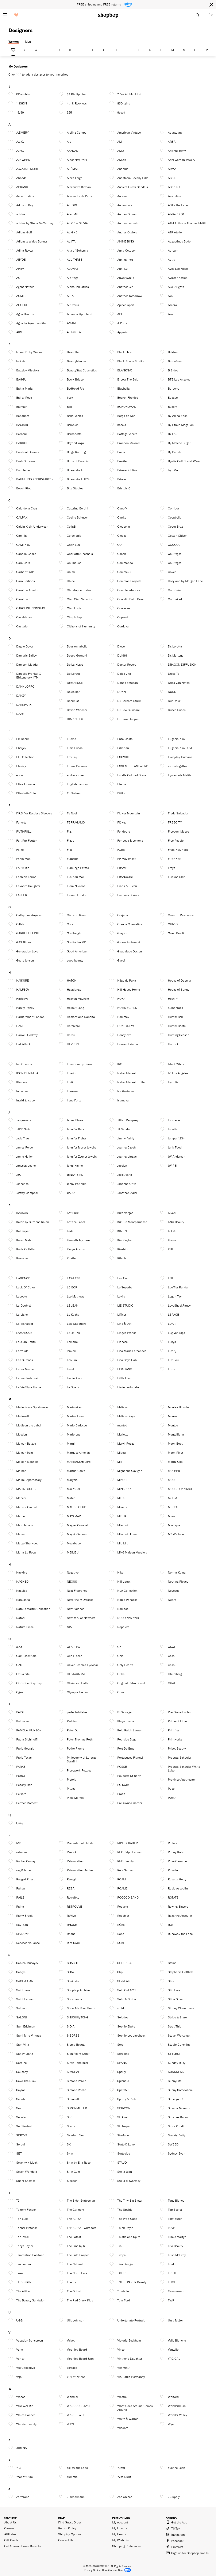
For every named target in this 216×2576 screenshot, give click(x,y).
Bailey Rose (24, 397)
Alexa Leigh (74, 178)
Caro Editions (25, 581)
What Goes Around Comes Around (135, 2407)
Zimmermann (76, 2497)
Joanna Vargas (127, 1156)
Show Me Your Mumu (81, 2008)
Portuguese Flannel (130, 1757)
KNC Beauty (176, 1222)
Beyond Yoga (75, 443)
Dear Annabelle (77, 646)
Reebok (72, 1852)
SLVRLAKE (124, 1981)
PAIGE (20, 1712)
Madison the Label (28, 1425)
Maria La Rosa (26, 1552)
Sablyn (21, 1972)
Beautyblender (76, 361)
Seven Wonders (26, 2171)
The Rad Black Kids (80, 2300)
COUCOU (174, 544)
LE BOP (72, 1287)
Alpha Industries (78, 286)
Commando (125, 563)
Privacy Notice (92, 2569)
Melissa (122, 1407)
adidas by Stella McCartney (34, 223)
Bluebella (123, 388)
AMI (120, 141)
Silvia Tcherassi (77, 2062)
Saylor (20, 2090)
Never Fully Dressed (80, 1599)
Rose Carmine (177, 1861)
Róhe (120, 1933)
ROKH (121, 1943)
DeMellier (73, 691)
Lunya (172, 1342)
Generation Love (27, 951)
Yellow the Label (78, 2467)
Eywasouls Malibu (180, 775)
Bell (69, 406)
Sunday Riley (176, 2062)
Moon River (175, 1452)
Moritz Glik (175, 1461)
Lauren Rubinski (27, 1378)
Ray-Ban (22, 1924)
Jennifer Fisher (76, 1138)
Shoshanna (74, 1999)
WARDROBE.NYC (78, 2406)
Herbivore (73, 1026)
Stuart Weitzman (179, 2035)
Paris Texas (24, 1757)
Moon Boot (175, 1443)
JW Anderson (176, 1156)
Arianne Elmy (177, 150)
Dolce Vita (124, 673)
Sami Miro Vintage (28, 2035)
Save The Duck (26, 2081)
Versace (72, 2367)
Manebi (21, 1498)
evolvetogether (177, 766)
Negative (72, 1572)
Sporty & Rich (126, 2099)
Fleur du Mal (75, 877)
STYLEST (174, 2053)
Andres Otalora (127, 232)
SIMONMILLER (77, 2108)
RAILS (20, 1897)
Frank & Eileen (127, 886)
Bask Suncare (25, 461)
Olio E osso (74, 1656)
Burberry (173, 388)
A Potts (122, 323)
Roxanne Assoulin (180, 1915)
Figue (70, 840)
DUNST (173, 691)
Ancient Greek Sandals (132, 187)
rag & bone (23, 1870)
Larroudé (22, 1351)
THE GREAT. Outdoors (81, 2227)
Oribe (120, 1674)
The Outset (74, 2291)
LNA (171, 1278)
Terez (19, 2273)
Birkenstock (75, 470)
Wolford (173, 2397)
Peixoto (21, 1794)
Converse (123, 608)
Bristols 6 (123, 488)
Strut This (174, 2026)
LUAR (172, 1323)
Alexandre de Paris (79, 196)
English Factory (77, 784)
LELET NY (73, 1332)
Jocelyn (122, 1165)
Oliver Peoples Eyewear (82, 1665)
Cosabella (174, 517)
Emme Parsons (77, 766)
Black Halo (124, 352)
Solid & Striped (127, 1999)
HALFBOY (22, 989)
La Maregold (24, 1323)
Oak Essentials (26, 1656)
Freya (171, 868)
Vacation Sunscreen (29, 2340)
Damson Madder (27, 664)
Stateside (123, 2153)
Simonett (73, 2099)
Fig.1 (70, 831)
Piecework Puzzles (79, 1770)
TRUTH (172, 2273)
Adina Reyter (24, 250)
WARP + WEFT (77, 2415)
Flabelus (72, 858)
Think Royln (125, 2227)
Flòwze (121, 822)
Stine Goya (175, 1999)
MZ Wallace (176, 1534)
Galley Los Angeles (29, 915)
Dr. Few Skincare (128, 710)
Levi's (121, 1296)
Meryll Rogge (125, 1443)
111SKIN (21, 103)
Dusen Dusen (177, 710)
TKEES (122, 2273)
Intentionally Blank (79, 1064)
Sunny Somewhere (180, 2090)
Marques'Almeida (78, 1452)
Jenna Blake (75, 1120)
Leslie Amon (75, 1378)
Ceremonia (74, 535)
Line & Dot (124, 1323)
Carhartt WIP (25, 572)
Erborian (123, 748)
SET (19, 2153)
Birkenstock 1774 (78, 479)
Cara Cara (23, 563)
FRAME (122, 868)
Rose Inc (173, 1870)
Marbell (21, 1516)
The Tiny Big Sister (129, 2200)
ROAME (122, 1888)
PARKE (21, 1766)
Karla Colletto (25, 1249)
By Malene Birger (179, 443)
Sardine (21, 2062)
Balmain (21, 406)
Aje (69, 141)
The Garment (75, 2209)
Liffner (121, 1314)
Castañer (22, 626)
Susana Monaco (179, 2108)
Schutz (20, 2099)
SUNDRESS (176, 2072)
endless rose (75, 775)
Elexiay (21, 766)
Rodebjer (123, 1915)
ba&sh (20, 361)
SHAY (70, 1972)
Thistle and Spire (128, 2237)
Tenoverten (23, 2264)
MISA (120, 1498)
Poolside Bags (126, 1739)
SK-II (70, 2144)
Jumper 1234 (176, 1138)
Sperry (121, 2072)
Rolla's (172, 1843)
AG (18, 277)
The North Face (77, 2273)
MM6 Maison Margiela (132, 1552)
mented (122, 1425)
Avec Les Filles (178, 268)
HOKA (121, 998)
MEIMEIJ (72, 1552)
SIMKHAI (73, 2072)
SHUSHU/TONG (77, 2017)
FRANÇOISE (125, 877)
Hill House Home (128, 989)
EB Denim (23, 739)
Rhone (71, 1933)
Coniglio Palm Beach (131, 599)
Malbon (21, 1470)
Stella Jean (124, 2171)
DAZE (20, 713)
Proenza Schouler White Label (184, 1768)
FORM (121, 849)
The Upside (124, 2209)
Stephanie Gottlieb (180, 1972)
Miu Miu (122, 1543)
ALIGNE (72, 232)
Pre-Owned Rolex (179, 1712)
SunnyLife (174, 2081)
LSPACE (173, 1314)
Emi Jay (72, 757)
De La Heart (75, 664)
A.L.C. (20, 141)
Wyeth (172, 2424)
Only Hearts (125, 1665)
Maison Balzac (26, 1443)
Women (13, 42)
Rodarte (122, 1906)
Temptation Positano (30, 2255)
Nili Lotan (124, 1581)
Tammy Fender (26, 2209)
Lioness (122, 1342)
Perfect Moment (27, 1803)
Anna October (126, 250)
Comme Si (124, 572)
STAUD (122, 2162)
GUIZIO (173, 924)
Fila (69, 849)
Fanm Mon (23, 858)
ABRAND (22, 187)
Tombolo (123, 2291)
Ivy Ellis (173, 1082)
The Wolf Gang (127, 2218)
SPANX (122, 2062)
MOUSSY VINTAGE (180, 1489)
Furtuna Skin (176, 877)
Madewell (22, 1416)
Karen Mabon (25, 1240)
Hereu (71, 1035)
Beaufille (72, 352)
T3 (18, 2200)
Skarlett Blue (75, 2135)
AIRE (19, 332)
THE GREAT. (75, 2218)
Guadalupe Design (129, 951)
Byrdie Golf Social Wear (184, 461)
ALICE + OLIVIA (77, 223)
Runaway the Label (180, 1933)
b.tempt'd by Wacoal (29, 352)
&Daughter (23, 94)
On (119, 1646)
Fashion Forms (26, 877)
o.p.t (19, 1646)
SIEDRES (73, 2035)
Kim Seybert (125, 1240)
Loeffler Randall (178, 1287)
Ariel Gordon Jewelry (181, 159)
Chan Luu (73, 544)
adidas (20, 214)
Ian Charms (24, 1064)
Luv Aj (172, 1351)
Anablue (122, 169)
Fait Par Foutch (26, 840)
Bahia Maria (24, 388)
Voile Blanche (177, 2340)
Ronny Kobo (176, 1852)
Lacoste (21, 1296)
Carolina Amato (27, 590)
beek (70, 397)
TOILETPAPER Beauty (131, 2282)
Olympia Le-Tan (77, 1692)
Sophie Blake (126, 2026)
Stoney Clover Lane (181, 2008)
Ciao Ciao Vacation (80, 599)
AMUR (121, 159)
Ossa (171, 1656)
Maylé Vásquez (77, 1534)
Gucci (121, 960)
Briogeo (122, 479)
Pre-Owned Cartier (129, 1803)
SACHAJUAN (24, 1981)
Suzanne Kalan (178, 2117)
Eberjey (21, 748)
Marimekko (74, 1407)
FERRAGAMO (76, 822)
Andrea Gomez (127, 214)
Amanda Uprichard (79, 314)
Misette (122, 1507)
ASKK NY (174, 187)
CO (119, 544)
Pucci (171, 1788)
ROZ (170, 1924)
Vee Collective (25, 2367)
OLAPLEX (73, 1646)
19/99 (20, 112)
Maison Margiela (27, 1461)
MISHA (122, 1516)
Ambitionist (74, 332)
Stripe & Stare (177, 2017)
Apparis (122, 332)
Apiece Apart (125, 305)
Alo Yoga (72, 277)
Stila (171, 1981)
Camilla (21, 535)
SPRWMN (123, 2108)
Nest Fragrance (77, 1590)
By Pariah (174, 452)
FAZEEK (21, 895)
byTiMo (173, 470)
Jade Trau (22, 1138)
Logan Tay (175, 1296)
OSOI (171, 1646)
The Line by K (76, 2246)
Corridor (173, 508)
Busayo (173, 397)
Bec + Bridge (75, 379)
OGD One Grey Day (29, 1683)
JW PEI (172, 1165)
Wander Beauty (26, 2424)
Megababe (74, 1543)
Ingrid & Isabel (25, 1100)
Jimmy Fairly (125, 1138)
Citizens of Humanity (81, 626)
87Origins (123, 103)
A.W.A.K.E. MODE (27, 169)
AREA (172, 141)
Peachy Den (24, 1784)
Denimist (73, 701)
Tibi (119, 2246)
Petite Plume (75, 1748)
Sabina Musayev (27, 1963)
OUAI (171, 1683)
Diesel (121, 646)
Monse (172, 1416)
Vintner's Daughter (129, 2358)
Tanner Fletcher (26, 2227)
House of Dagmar (179, 980)
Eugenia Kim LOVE (180, 748)
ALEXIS (72, 205)
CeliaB (71, 526)
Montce (173, 1425)
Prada (121, 1794)
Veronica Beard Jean (80, 2358)
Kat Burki (73, 1213)
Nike (120, 1572)
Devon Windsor (77, 710)
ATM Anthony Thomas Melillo (187, 223)
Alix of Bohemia (77, 250)
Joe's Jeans (124, 1174)
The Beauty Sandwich (30, 2300)
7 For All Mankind (129, 94)
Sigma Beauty (76, 2044)
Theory (71, 2282)
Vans (19, 2349)
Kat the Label (76, 1222)
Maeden (21, 1434)
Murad (172, 1516)
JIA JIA (71, 1193)
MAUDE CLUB (76, 1507)
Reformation (75, 1861)
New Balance (75, 1608)
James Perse (24, 1147)
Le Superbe (124, 1287)
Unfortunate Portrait (131, 2320)
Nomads (122, 1608)
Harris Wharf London (30, 1016)
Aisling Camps (76, 132)
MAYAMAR (74, 1516)
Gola (70, 924)
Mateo (71, 1498)
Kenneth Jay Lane (78, 1240)
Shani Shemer (25, 2180)
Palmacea (23, 1721)
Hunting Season (178, 1035)
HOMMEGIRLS (127, 1007)
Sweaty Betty (176, 2135)
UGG (19, 2320)
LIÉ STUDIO (125, 1305)
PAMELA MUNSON (29, 1730)
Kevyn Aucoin (76, 1249)
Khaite (71, 1258)
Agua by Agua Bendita (31, 323)
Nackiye (21, 1572)
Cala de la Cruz (26, 508)
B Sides (173, 370)
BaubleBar (23, 470)
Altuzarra (73, 305)
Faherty (21, 822)
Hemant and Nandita (81, 1016)
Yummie (72, 2476)
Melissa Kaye (126, 1416)
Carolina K (23, 599)
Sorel (120, 2044)
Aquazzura (175, 132)
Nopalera (123, 1627)
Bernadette (74, 434)
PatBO (20, 1775)
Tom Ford (123, 2300)
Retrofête (73, 1897)
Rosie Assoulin (178, 1888)
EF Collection (25, 757)
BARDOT (22, 443)
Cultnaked (175, 599)
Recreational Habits (80, 1843)
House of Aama (127, 1044)
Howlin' (173, 998)
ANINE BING (125, 241)
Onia (120, 1656)
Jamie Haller (24, 1156)
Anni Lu (122, 268)
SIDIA (70, 2026)
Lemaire (72, 1342)
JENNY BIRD (75, 1174)
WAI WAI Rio (24, 2406)
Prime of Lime (177, 1721)
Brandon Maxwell (128, 443)
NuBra (172, 1599)
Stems (172, 1963)
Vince (120, 2349)
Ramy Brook (24, 1915)
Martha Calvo (76, 1470)
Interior (72, 1073)
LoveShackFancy (179, 1305)
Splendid (123, 2081)
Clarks (121, 517)
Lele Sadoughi (76, 1323)
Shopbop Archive (78, 1990)
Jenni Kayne (75, 1165)
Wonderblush (177, 2406)
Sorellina (123, 2053)
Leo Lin (72, 1360)
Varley (20, 2358)
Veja (19, 2376)
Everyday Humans (180, 757)
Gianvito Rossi (76, 915)
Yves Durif (124, 2476)
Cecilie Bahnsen (77, 517)
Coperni (122, 617)
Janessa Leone (26, 1165)
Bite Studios (75, 488)
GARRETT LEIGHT (28, 933)
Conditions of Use (112, 2569)
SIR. (69, 2117)
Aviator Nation (178, 277)
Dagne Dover (24, 646)
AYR (170, 296)
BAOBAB (22, 425)
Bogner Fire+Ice (127, 397)
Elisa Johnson (25, 784)
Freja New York (178, 849)
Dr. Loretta (175, 646)
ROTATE (173, 1897)
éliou (19, 775)
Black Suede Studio (130, 361)
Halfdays (22, 998)
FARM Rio (22, 868)
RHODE (72, 1924)
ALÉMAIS (73, 169)
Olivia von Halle (77, 1683)
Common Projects (129, 581)
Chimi (71, 572)
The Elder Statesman (81, 2200)
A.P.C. (20, 150)
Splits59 (122, 2090)
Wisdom (122, 2428)
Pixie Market (75, 1797)
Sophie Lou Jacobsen (131, 2035)
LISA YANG (124, 1369)
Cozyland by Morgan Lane (185, 581)
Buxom (172, 406)
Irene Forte (74, 1100)
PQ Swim (123, 1784)
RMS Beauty (125, 1861)
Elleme (71, 739)
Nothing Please (178, 1581)
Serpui (20, 2144)
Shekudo (73, 1981)
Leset (70, 1369)
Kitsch (121, 1258)
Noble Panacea (127, 1599)
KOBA (172, 1231)
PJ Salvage (124, 1712)
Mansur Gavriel (26, 1507)
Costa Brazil (176, 526)
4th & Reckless (77, 103)
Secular (21, 2117)
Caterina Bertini (77, 508)
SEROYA (21, 2135)
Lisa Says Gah (127, 1360)
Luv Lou (173, 1360)
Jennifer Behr (75, 1129)
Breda (121, 452)
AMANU (72, 323)
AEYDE (21, 259)
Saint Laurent (25, 1999)
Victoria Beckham (129, 2340)
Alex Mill (72, 214)
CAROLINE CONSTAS (30, 608)
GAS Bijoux (23, 942)
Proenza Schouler (179, 1757)
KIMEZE (122, 1231)
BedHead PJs (75, 388)
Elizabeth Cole (26, 793)
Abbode (21, 178)
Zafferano (22, 2497)
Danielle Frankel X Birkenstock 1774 (28, 675)
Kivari (172, 1213)
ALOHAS (72, 268)
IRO (119, 1064)
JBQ (18, 1174)
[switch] (10, 94)
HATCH (71, 980)
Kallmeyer (23, 1231)
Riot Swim (74, 1943)
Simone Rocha (76, 2090)
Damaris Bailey (26, 655)
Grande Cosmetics (129, 924)
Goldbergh (74, 933)
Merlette (122, 1434)
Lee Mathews (75, 1296)
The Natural (75, 2264)
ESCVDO (123, 757)
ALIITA (71, 241)
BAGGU (21, 379)
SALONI (21, 2017)
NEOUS (72, 1581)
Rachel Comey (25, 1861)
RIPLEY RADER (127, 1843)
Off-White (23, 1674)
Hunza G (173, 1044)
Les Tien (122, 1278)
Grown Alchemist (128, 942)
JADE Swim (23, 1129)
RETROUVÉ (74, 1906)
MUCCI (173, 1507)
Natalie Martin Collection (33, 1608)
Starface (123, 2135)
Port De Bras (125, 1748)
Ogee (19, 1692)
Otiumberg (175, 1674)
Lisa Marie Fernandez (131, 1351)
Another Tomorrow (129, 296)
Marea (20, 1534)
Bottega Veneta (127, 434)
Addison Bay (24, 205)
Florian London (77, 895)
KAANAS (22, 1213)
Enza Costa (125, 739)
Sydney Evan (176, 2153)
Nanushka (23, 1599)
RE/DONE (23, 1933)
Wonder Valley (177, 2415)
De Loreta (73, 673)
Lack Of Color (25, 1287)
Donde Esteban (127, 682)
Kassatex (22, 1258)
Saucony (22, 2072)
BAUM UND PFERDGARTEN (35, 479)
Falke (20, 849)
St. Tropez (123, 2126)
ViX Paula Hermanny (131, 2376)
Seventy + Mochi (27, 2162)
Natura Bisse (25, 1627)
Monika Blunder (178, 1407)
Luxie (171, 1369)
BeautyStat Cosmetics (82, 370)
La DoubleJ (23, 1305)
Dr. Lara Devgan (128, 719)
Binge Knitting (76, 452)
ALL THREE (74, 259)
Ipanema (72, 1091)
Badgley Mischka (27, 370)
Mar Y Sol (73, 1489)
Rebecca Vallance (28, 1943)
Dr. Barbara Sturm (129, 701)
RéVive (71, 1915)
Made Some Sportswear (32, 1407)
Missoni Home (126, 1534)
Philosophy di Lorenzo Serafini (82, 1759)
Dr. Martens (175, 655)
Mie (119, 1461)
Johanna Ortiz (126, 1183)
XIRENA (21, 2448)
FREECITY (175, 822)
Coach (121, 553)
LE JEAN (72, 1305)
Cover (172, 572)
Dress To (174, 673)
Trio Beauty (175, 2246)
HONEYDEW (125, 1026)
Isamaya (123, 1100)
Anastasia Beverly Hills (132, 178)
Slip (120, 1972)
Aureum (173, 250)
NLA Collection (127, 1590)
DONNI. (122, 691)
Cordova (123, 626)
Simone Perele (76, 2081)
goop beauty (75, 960)
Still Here (174, 1990)
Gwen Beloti (176, 933)
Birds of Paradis (78, 461)
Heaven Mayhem (78, 998)
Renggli (72, 1879)
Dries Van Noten (179, 682)
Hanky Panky (25, 1007)
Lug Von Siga (176, 1332)
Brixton (173, 352)
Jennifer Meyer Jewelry (81, 1147)
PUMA (172, 1797)
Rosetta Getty (177, 1879)
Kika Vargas (125, 1213)
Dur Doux (174, 701)
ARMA (172, 169)
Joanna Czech (126, 1147)
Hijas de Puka (126, 980)
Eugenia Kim (176, 739)
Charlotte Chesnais (80, 553)
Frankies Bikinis (128, 895)
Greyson (122, 933)
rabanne (21, 1852)
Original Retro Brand (131, 1683)
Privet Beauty (177, 1748)
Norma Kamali (177, 1572)
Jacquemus (23, 1120)
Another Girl (125, 286)
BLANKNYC (124, 370)
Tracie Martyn (177, 2237)
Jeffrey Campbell (27, 1193)
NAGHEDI (22, 1581)
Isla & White (176, 1064)
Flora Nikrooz (76, 886)
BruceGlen (175, 361)
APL (120, 314)
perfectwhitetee (77, 1712)
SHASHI (72, 1963)
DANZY (21, 695)
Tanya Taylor (24, 2246)
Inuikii (71, 1082)
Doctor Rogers (126, 664)
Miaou (121, 1452)
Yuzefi (121, 2467)
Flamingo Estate (78, 868)
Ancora (122, 196)
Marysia (72, 1480)
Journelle (174, 1120)
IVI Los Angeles (178, 1073)
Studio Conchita (179, 2044)
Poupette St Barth (129, 1775)
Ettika (121, 793)
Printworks (175, 1739)
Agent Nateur (25, 286)
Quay (19, 1823)
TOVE (171, 2227)
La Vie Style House (28, 1387)
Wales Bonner (25, 2415)
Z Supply (174, 2497)
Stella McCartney (128, 2180)
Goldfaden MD (76, 942)
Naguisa (21, 1590)
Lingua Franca (126, 1332)
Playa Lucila (125, 1721)
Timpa (121, 2255)
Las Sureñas (24, 1360)
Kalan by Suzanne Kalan (32, 1222)
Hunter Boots (177, 1026)
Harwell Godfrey (27, 1035)
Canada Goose (26, 553)
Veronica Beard (77, 2349)
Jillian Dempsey (127, 1120)
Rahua (20, 1888)
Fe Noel (72, 813)
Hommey (123, 1016)
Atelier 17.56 (176, 214)
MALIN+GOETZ (26, 1489)
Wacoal (21, 2397)
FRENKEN (174, 858)
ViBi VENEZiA (76, 2376)
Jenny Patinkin (76, 1183)
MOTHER (174, 1470)
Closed (122, 535)
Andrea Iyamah (127, 223)
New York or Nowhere (81, 1618)
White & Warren (127, 2418)
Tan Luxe (22, 2218)
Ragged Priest (25, 1879)
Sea (18, 2108)
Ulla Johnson (75, 2320)
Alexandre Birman (79, 187)
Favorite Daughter (28, 886)
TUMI (171, 2282)
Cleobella (123, 526)
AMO (120, 150)
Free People (176, 840)
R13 (18, 1843)
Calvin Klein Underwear (32, 526)
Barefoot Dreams (27, 452)
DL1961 (122, 655)
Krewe (172, 1240)
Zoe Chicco (124, 2497)
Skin (70, 2153)
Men (28, 42)
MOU (171, 1480)
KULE (172, 1249)
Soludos (122, 2017)
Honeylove (124, 1035)
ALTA (70, 296)
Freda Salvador (178, 813)
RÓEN (121, 1924)
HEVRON (73, 1044)
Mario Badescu (77, 1425)
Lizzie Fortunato (128, 1387)
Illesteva (21, 1082)
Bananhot (22, 415)
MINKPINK (124, 1489)
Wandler (72, 2397)
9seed (121, 112)
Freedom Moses (178, 831)
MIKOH (122, 1480)
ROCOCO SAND (128, 1897)
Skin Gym (73, 2171)
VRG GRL (174, 2358)
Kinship (122, 1249)
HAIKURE (22, 980)
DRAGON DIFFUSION (182, 664)
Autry (171, 259)
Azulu (171, 314)
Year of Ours (24, 2476)
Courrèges (174, 553)
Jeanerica (22, 1183)
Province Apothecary (182, 1779)
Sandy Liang (24, 2053)
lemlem (72, 1351)
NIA (69, 1627)
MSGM (172, 1498)
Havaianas (74, 989)
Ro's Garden (125, 1870)
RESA (70, 1888)
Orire (120, 1692)
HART (20, 1026)
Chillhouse (74, 563)
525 (69, 112)
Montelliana (176, 1434)
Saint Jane (23, 1990)
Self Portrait (24, 2126)
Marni (71, 1443)
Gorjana (122, 915)
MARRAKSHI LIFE (79, 1461)
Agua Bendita (25, 314)
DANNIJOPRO (25, 686)
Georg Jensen (25, 960)
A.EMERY (22, 132)
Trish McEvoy (177, 2255)
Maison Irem (24, 1452)
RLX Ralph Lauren (129, 1852)
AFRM (20, 268)
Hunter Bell (175, 1016)
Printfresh (174, 1730)
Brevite (122, 461)
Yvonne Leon (176, 2467)
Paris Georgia (25, 1748)
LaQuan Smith (26, 1342)
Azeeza (172, 305)
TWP (171, 2300)
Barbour (21, 434)
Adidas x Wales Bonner (31, 241)
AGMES (21, 296)
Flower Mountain (128, 813)
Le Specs (73, 1387)
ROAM (121, 1879)
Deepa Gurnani (77, 655)
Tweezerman (176, 2291)
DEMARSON (75, 682)
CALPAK (21, 517)
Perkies (72, 1721)
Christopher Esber (79, 590)
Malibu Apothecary (29, 1480)
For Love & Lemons (130, 840)
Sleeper (72, 2180)
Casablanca (24, 617)
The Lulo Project (78, 2255)
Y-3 (18, 2467)
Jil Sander (123, 1129)
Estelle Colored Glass (131, 775)
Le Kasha (73, 1314)
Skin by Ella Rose (78, 2162)
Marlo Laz (73, 1434)
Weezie (122, 2397)
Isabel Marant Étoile (130, 1082)
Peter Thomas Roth (80, 1739)
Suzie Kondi (176, 2126)
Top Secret (175, 2209)
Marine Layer (75, 1416)
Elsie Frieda (75, 748)
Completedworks (128, 590)
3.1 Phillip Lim (76, 94)
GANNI (20, 924)
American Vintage (129, 132)
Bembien (72, 425)
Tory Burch (175, 2218)
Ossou (172, 1665)
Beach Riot (23, 488)
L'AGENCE (23, 1278)
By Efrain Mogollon (181, 425)
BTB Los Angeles (179, 379)
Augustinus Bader (180, 241)
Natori (20, 1618)
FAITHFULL (23, 831)
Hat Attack (23, 1044)
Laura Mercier (25, 1369)
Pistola (71, 1779)
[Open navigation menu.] (5, 15)
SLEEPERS (124, 1963)
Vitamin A (123, 2367)
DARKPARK (23, 704)
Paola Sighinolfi (27, 1739)
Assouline (174, 196)
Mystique (174, 1525)
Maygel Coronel (77, 1525)
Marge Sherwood (27, 1543)
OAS (19, 1665)
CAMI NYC (23, 544)
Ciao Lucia (74, 608)
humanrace (175, 1007)
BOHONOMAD (126, 406)
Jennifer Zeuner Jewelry (82, 1156)
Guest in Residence (180, 915)
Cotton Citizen (177, 535)
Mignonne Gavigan (129, 1470)
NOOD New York (128, 1618)
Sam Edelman (25, 2026)
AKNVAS (72, 150)
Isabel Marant (126, 1073)
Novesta (173, 1590)
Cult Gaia (174, 590)
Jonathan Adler (127, 1193)
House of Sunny (178, 989)
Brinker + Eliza (127, 470)
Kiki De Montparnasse (132, 1222)
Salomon (22, 2008)
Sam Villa (22, 2044)
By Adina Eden (178, 415)
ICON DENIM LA (27, 1073)
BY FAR (172, 434)
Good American (77, 951)
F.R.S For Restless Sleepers (34, 813)
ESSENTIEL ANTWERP (132, 766)
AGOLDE (22, 305)
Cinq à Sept (75, 617)
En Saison (74, 793)
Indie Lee (22, 1091)
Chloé (71, 581)
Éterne (121, 784)
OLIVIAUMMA (76, 1674)
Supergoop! (175, 2099)
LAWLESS (74, 1278)
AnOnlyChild (125, 277)
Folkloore (123, 831)
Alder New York (77, 159)
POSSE (122, 1766)
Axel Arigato (176, 286)
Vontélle (173, 2349)
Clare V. (122, 508)
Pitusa (71, 1788)
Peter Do (72, 1730)
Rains (20, 1906)
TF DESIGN (23, 2282)
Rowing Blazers (178, 1906)
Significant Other (78, 2053)
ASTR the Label (178, 205)
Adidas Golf (24, 232)
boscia (121, 425)
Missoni (122, 1525)
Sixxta (71, 2126)
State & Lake (126, 2144)
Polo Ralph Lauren (129, 1730)
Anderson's (124, 205)
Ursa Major (175, 2320)
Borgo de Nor (126, 415)
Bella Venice (75, 415)
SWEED (173, 2144)
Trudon (172, 2264)
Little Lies (124, 1378)
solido (121, 2008)
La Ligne (22, 1314)
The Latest (74, 2237)
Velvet (71, 2340)
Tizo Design (125, 2264)
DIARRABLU (75, 719)
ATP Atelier (175, 232)
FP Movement (126, 858)
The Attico (23, 2291)
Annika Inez (125, 259)
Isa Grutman (125, 1091)
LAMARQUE (24, 1332)
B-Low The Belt (127, 379)
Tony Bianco (176, 2200)
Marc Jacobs (24, 1525)
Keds (70, 1231)
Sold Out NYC (126, 1990)
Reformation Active (80, 1870)
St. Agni (122, 2117)
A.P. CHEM (23, 159)
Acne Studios (25, 196)
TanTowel (22, 2237)
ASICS (172, 178)
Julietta (173, 1129)
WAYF (71, 2424)
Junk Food (175, 1147)
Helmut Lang (75, 1007)
